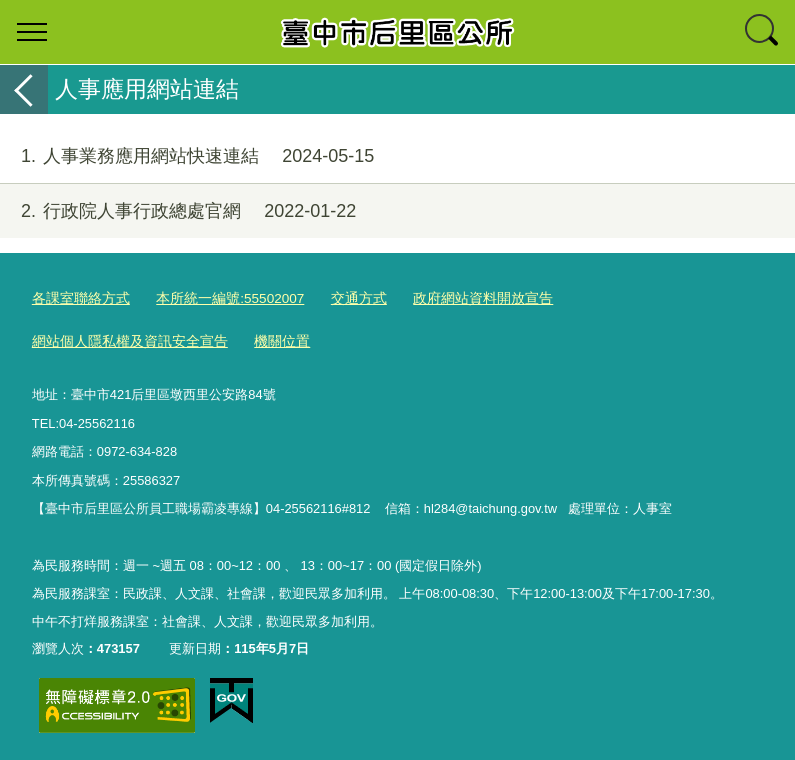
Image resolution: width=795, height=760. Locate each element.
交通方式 (341, 298)
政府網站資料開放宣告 (458, 298)
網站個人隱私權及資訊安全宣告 (641, 298)
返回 (24, 89)
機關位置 (58, 339)
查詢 (763, 32)
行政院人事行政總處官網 (178, 211)
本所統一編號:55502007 (218, 298)
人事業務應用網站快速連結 (187, 156)
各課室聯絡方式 (77, 298)
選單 (32, 32)
